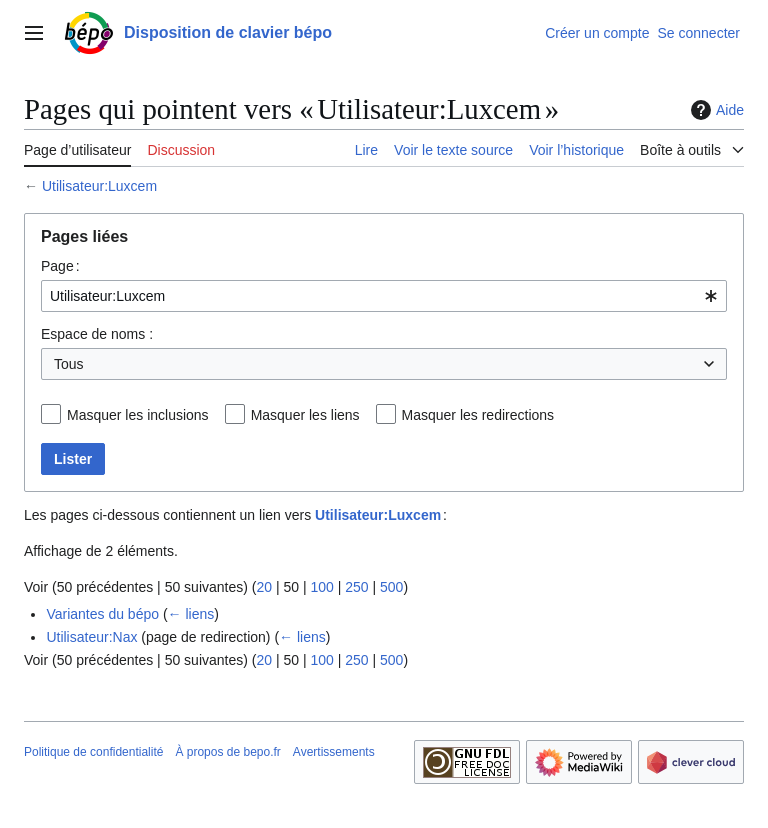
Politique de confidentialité (93, 752)
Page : (60, 266)
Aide (715, 110)
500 (391, 587)
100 (321, 587)
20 (264, 587)
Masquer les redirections (478, 415)
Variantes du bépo (102, 614)
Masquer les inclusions (138, 415)
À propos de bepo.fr (227, 752)
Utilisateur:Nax (91, 637)
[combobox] (384, 296)
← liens (191, 614)
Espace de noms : (97, 334)
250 (356, 587)
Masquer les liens (305, 415)
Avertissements (334, 752)
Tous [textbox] (69, 364)
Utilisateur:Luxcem (99, 186)
